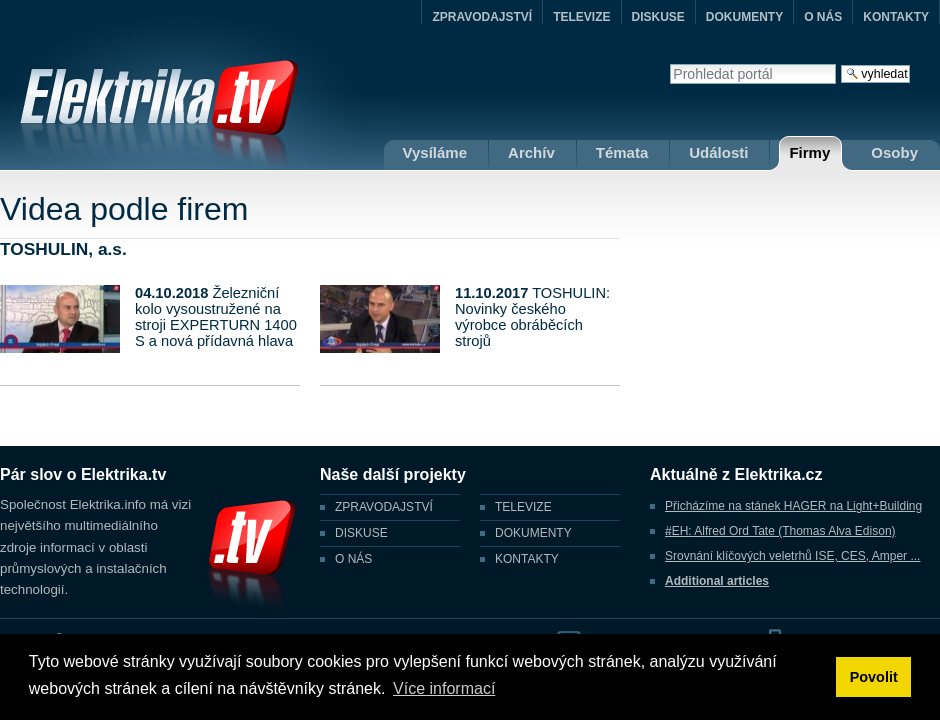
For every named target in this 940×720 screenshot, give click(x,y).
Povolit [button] (874, 677)
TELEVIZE (581, 17)
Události (718, 152)
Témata (622, 152)
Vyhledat (669, 63)
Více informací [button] (444, 688)
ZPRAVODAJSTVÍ (482, 17)
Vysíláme (435, 152)
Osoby (894, 152)
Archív (531, 152)
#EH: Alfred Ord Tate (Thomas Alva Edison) (780, 531)
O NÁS (823, 17)
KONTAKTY (896, 17)
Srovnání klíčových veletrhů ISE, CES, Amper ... (792, 556)
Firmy (809, 152)
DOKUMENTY (744, 17)
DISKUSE (658, 17)
